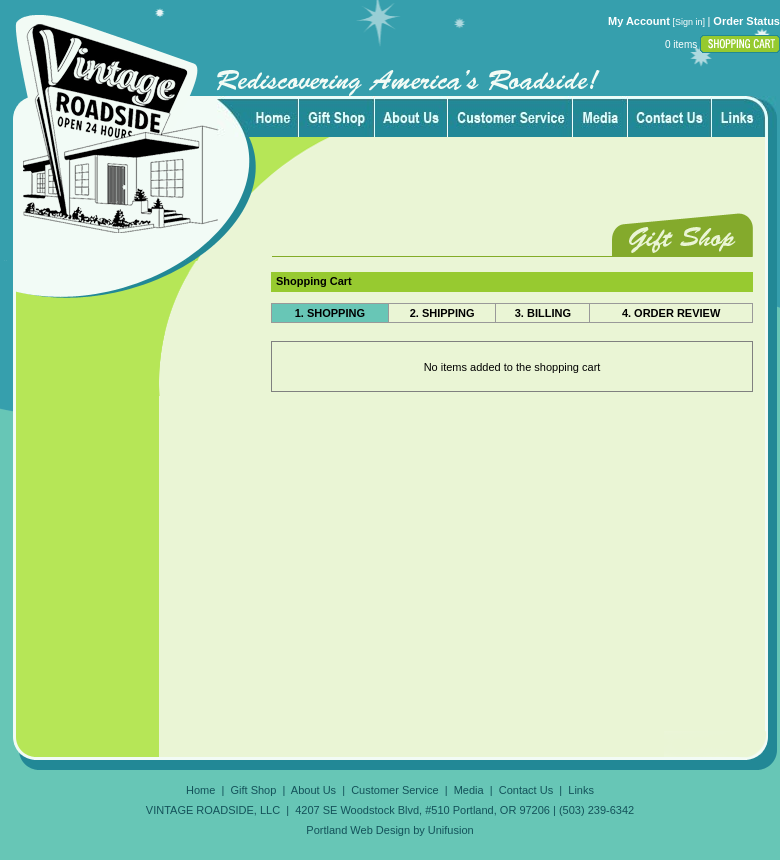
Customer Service (394, 790)
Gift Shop (253, 790)
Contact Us (526, 790)
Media (469, 790)
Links (581, 790)
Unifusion (451, 830)
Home (200, 790)
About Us (313, 790)
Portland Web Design (358, 830)
